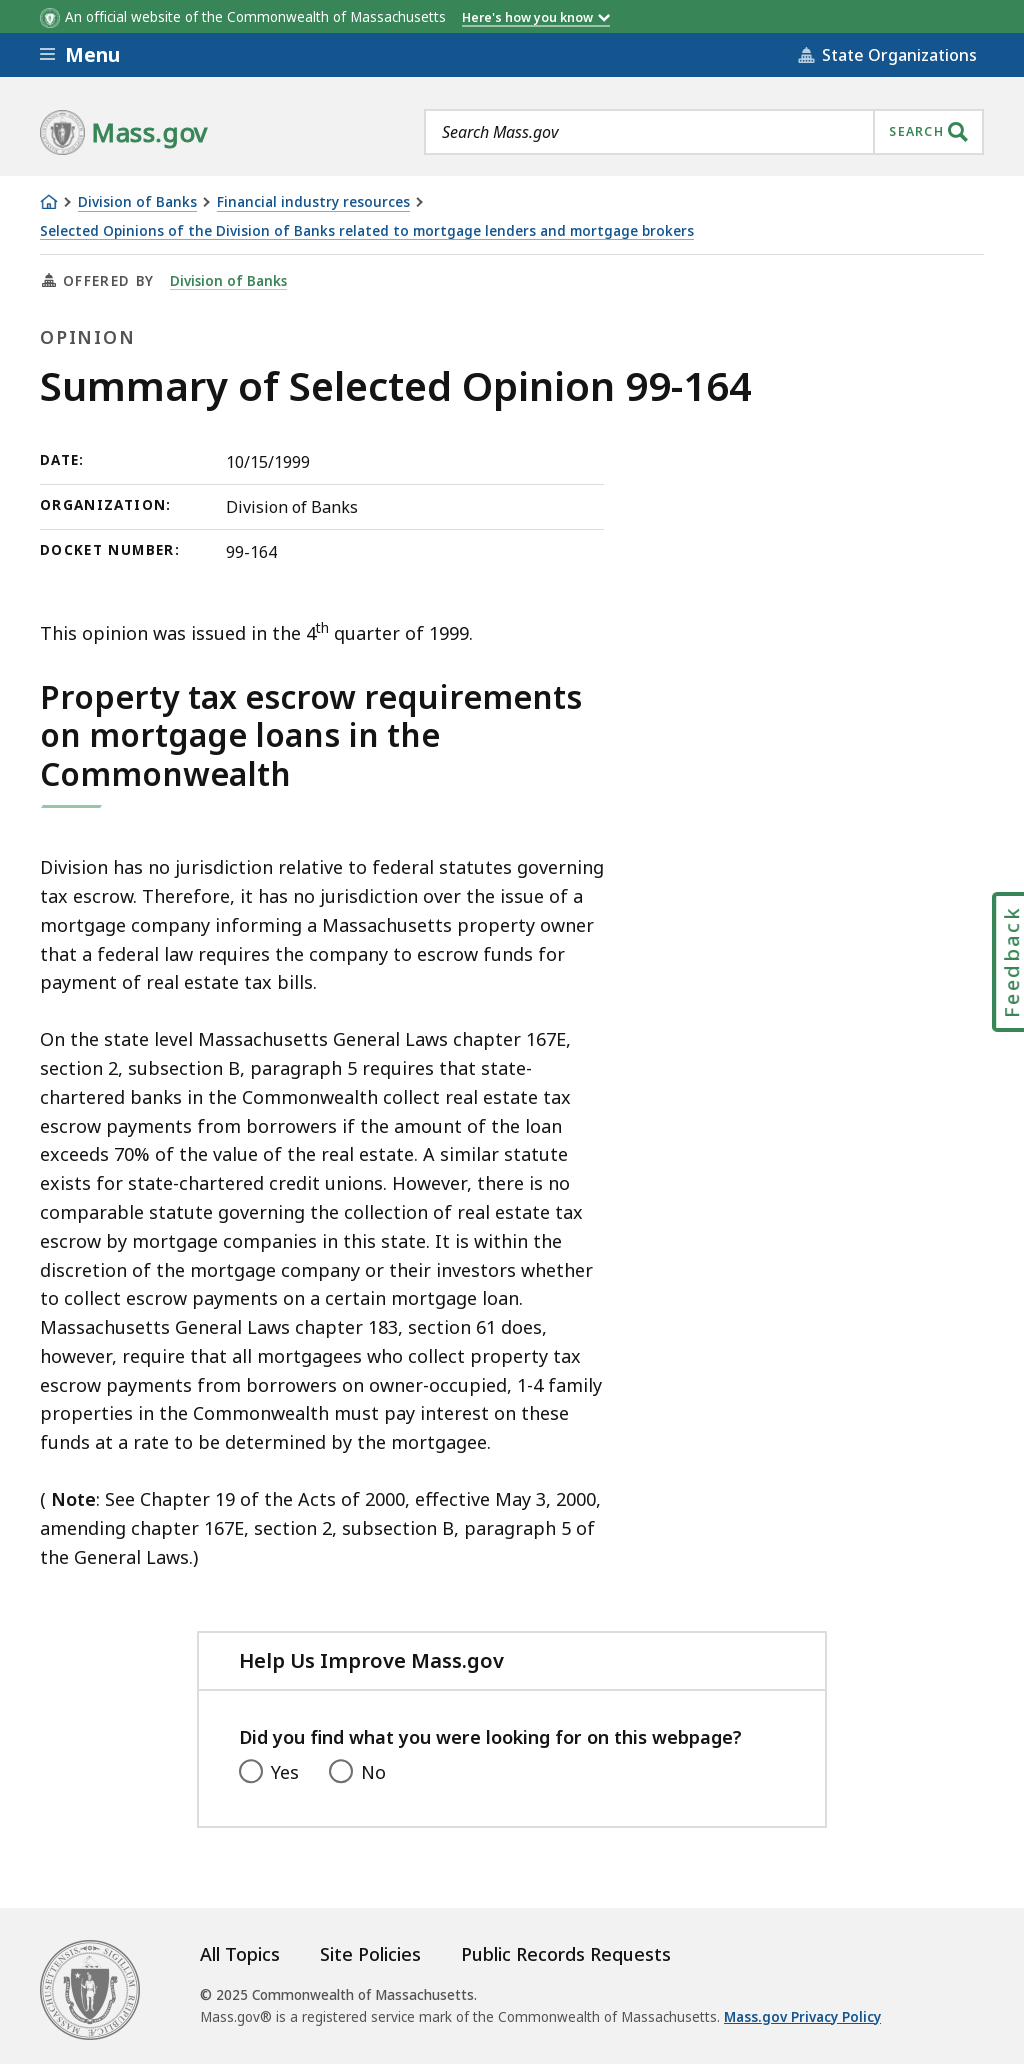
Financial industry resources (313, 202)
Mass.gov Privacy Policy (802, 2017)
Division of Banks (137, 202)
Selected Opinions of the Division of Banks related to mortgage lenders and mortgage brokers (367, 231)
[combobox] (704, 132)
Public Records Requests (566, 1954)
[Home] (49, 202)
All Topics (240, 1954)
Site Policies (370, 1954)
